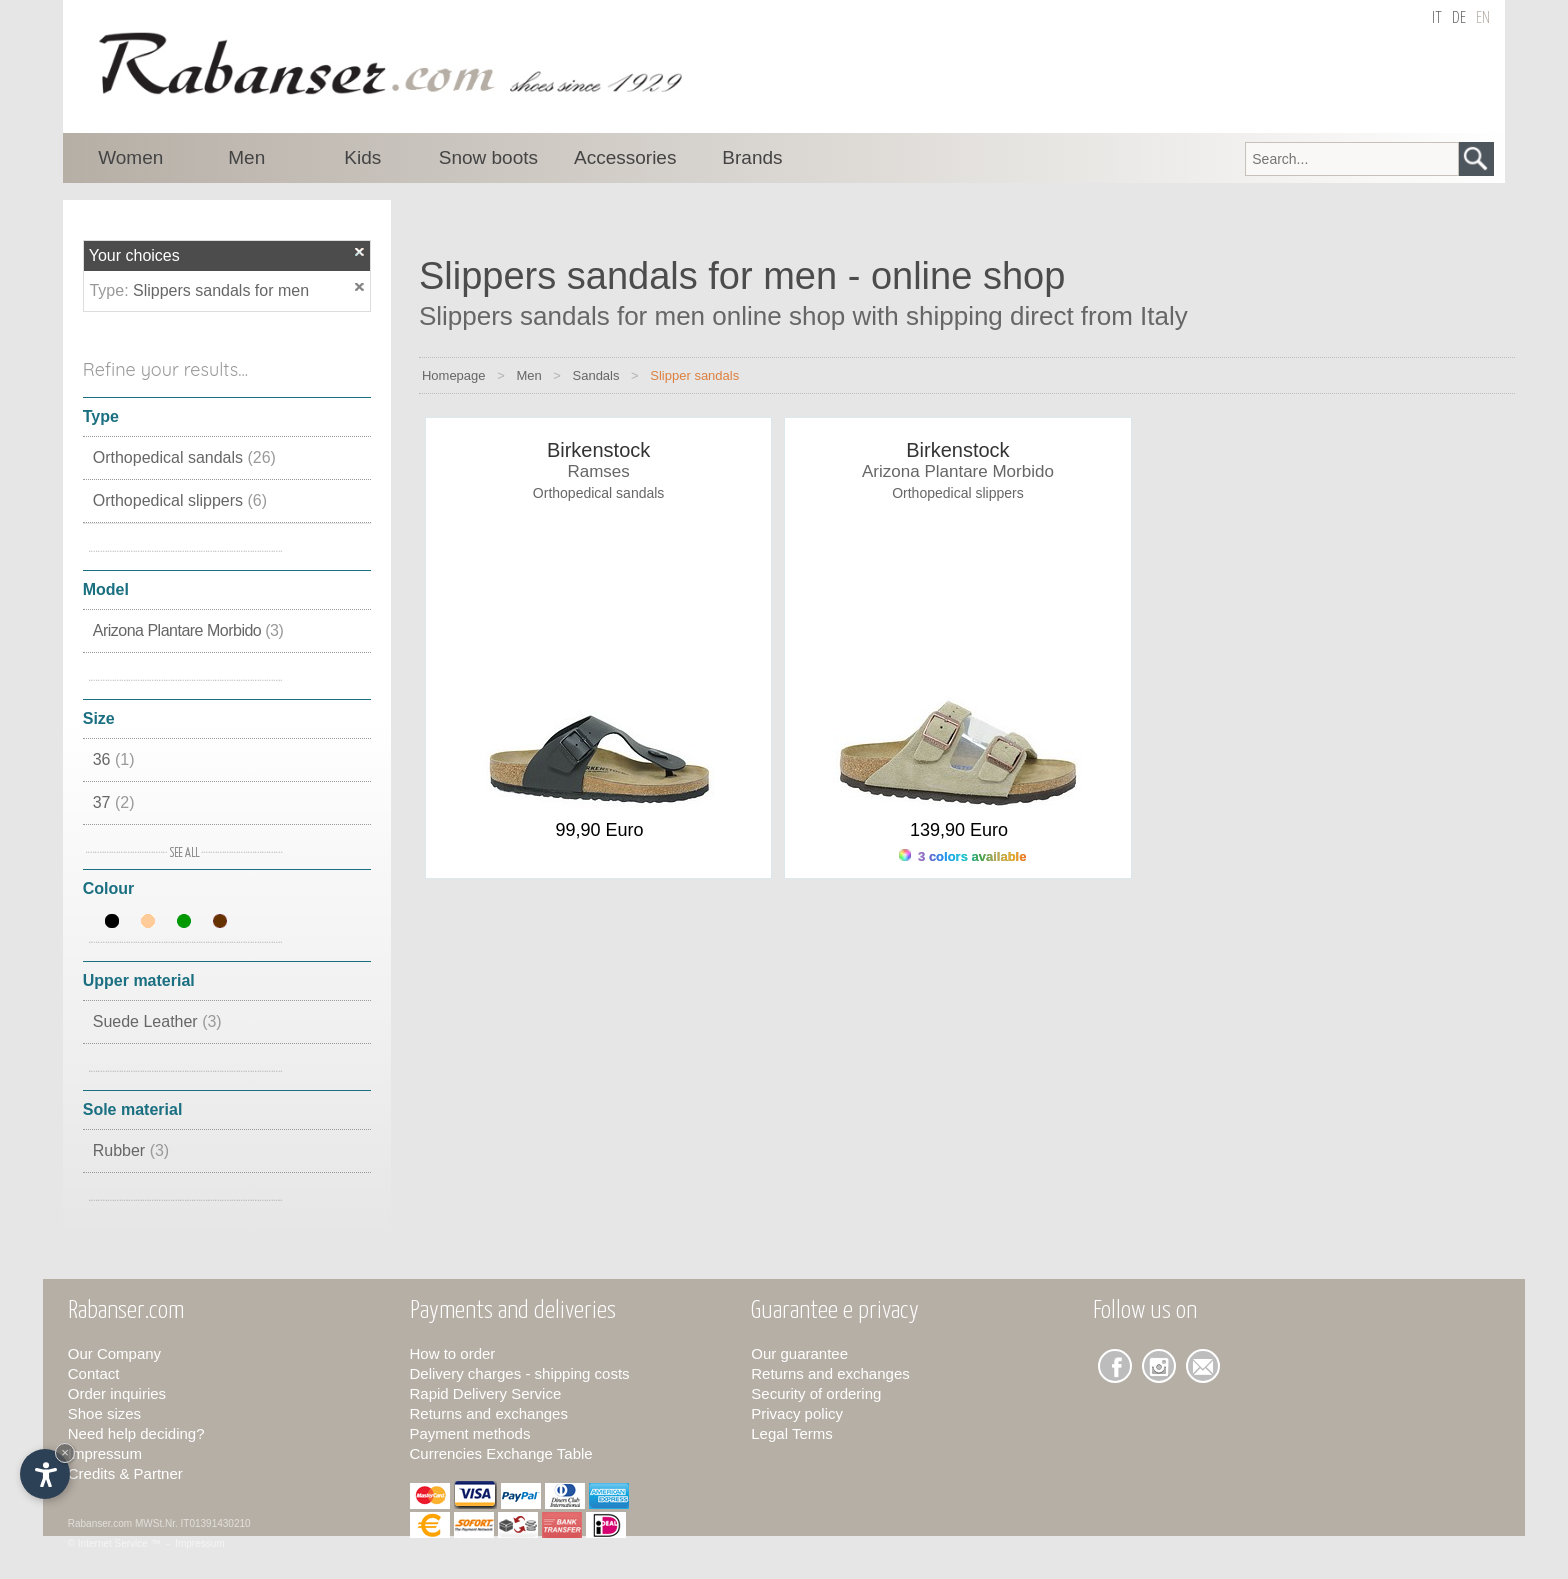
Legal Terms (791, 1433)
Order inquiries (117, 1393)
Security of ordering (816, 1393)
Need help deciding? (136, 1433)
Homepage (454, 375)
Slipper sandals (694, 375)
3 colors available (962, 856)
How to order (453, 1353)
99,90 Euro (600, 830)
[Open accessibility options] (45, 1474)
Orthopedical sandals (184, 457)
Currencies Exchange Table (501, 1453)
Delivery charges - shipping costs (520, 1373)
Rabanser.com (100, 1523)
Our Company (114, 1353)
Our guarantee (799, 1353)
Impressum (105, 1453)
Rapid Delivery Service (486, 1393)
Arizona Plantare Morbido (188, 630)
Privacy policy (797, 1413)
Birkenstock (598, 450)
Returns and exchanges (489, 1413)
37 (114, 802)
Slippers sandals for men (221, 290)
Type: (111, 290)
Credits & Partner (125, 1473)
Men (528, 375)
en (1483, 18)
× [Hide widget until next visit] (65, 1452)
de (1459, 18)
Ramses (598, 471)
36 (114, 759)
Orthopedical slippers (180, 500)
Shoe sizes (104, 1413)
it (1437, 18)
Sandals (596, 375)
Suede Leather (157, 1021)
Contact (94, 1373)
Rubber (131, 1150)
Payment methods (470, 1433)
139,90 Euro (959, 830)
